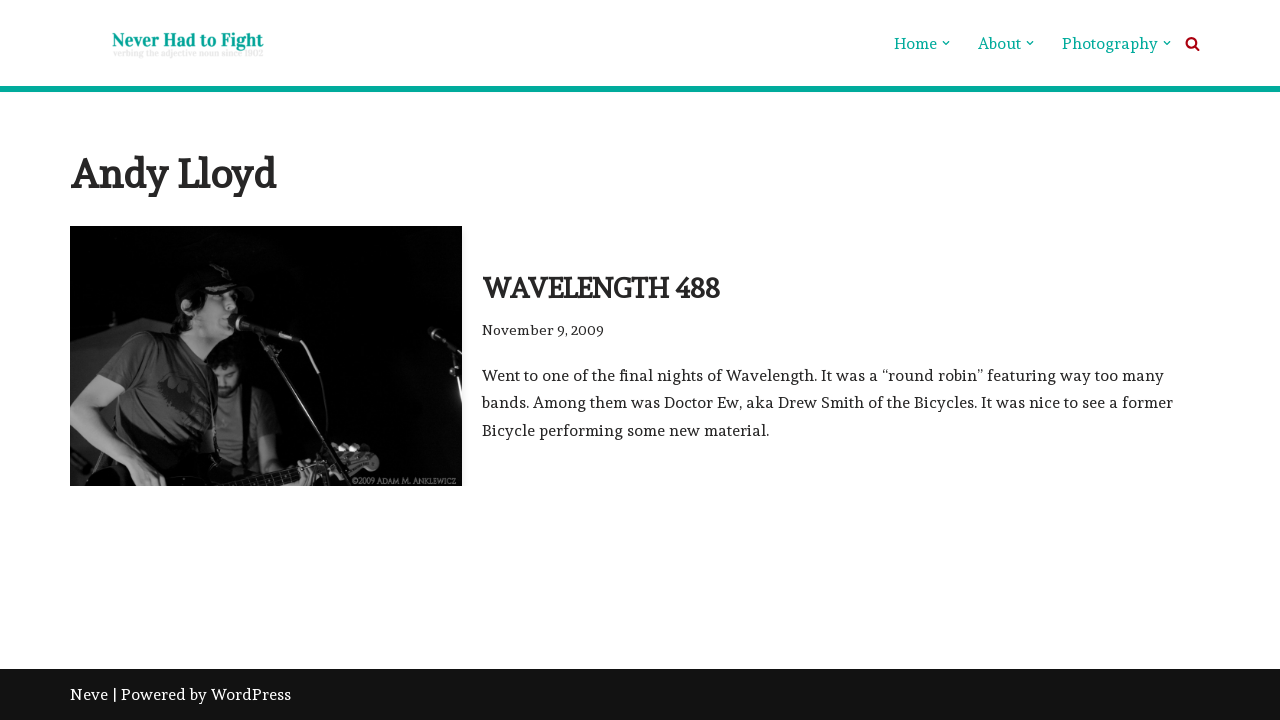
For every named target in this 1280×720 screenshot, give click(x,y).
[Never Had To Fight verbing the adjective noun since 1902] (170, 43)
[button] (946, 43)
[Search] (1192, 43)
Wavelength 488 (601, 288)
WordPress (251, 694)
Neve (89, 694)
